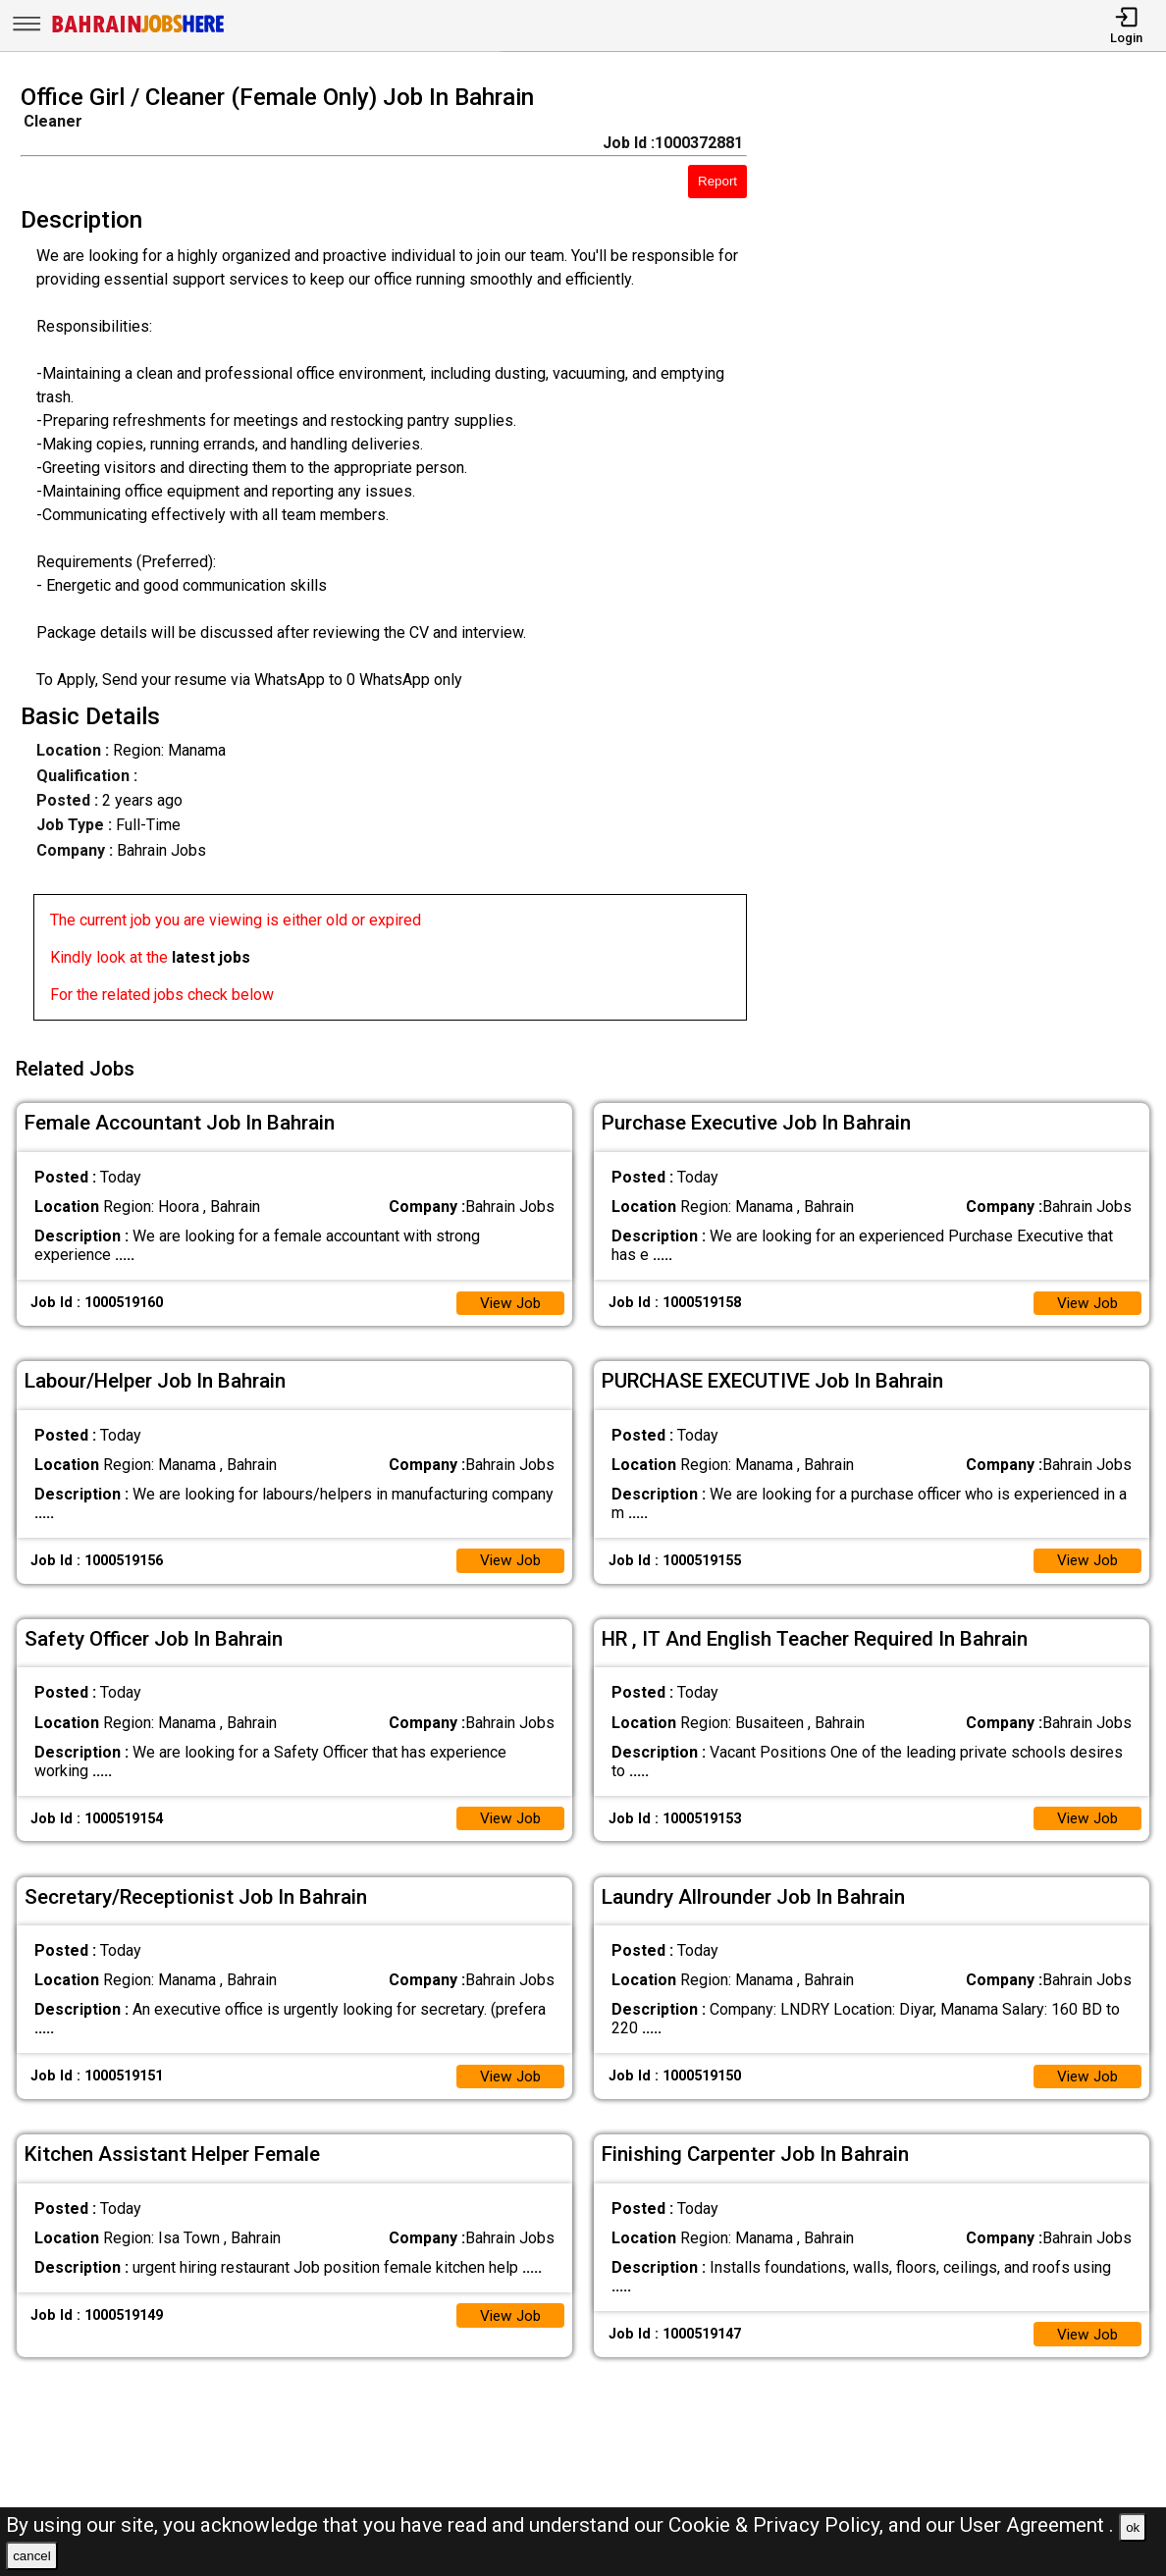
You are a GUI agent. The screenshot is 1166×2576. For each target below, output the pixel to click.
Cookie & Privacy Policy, (778, 2525)
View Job (508, 1297)
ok (1133, 2527)
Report (717, 181)
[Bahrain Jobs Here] (138, 31)
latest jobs (211, 957)
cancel (32, 2556)
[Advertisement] (971, 558)
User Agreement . (1037, 2525)
